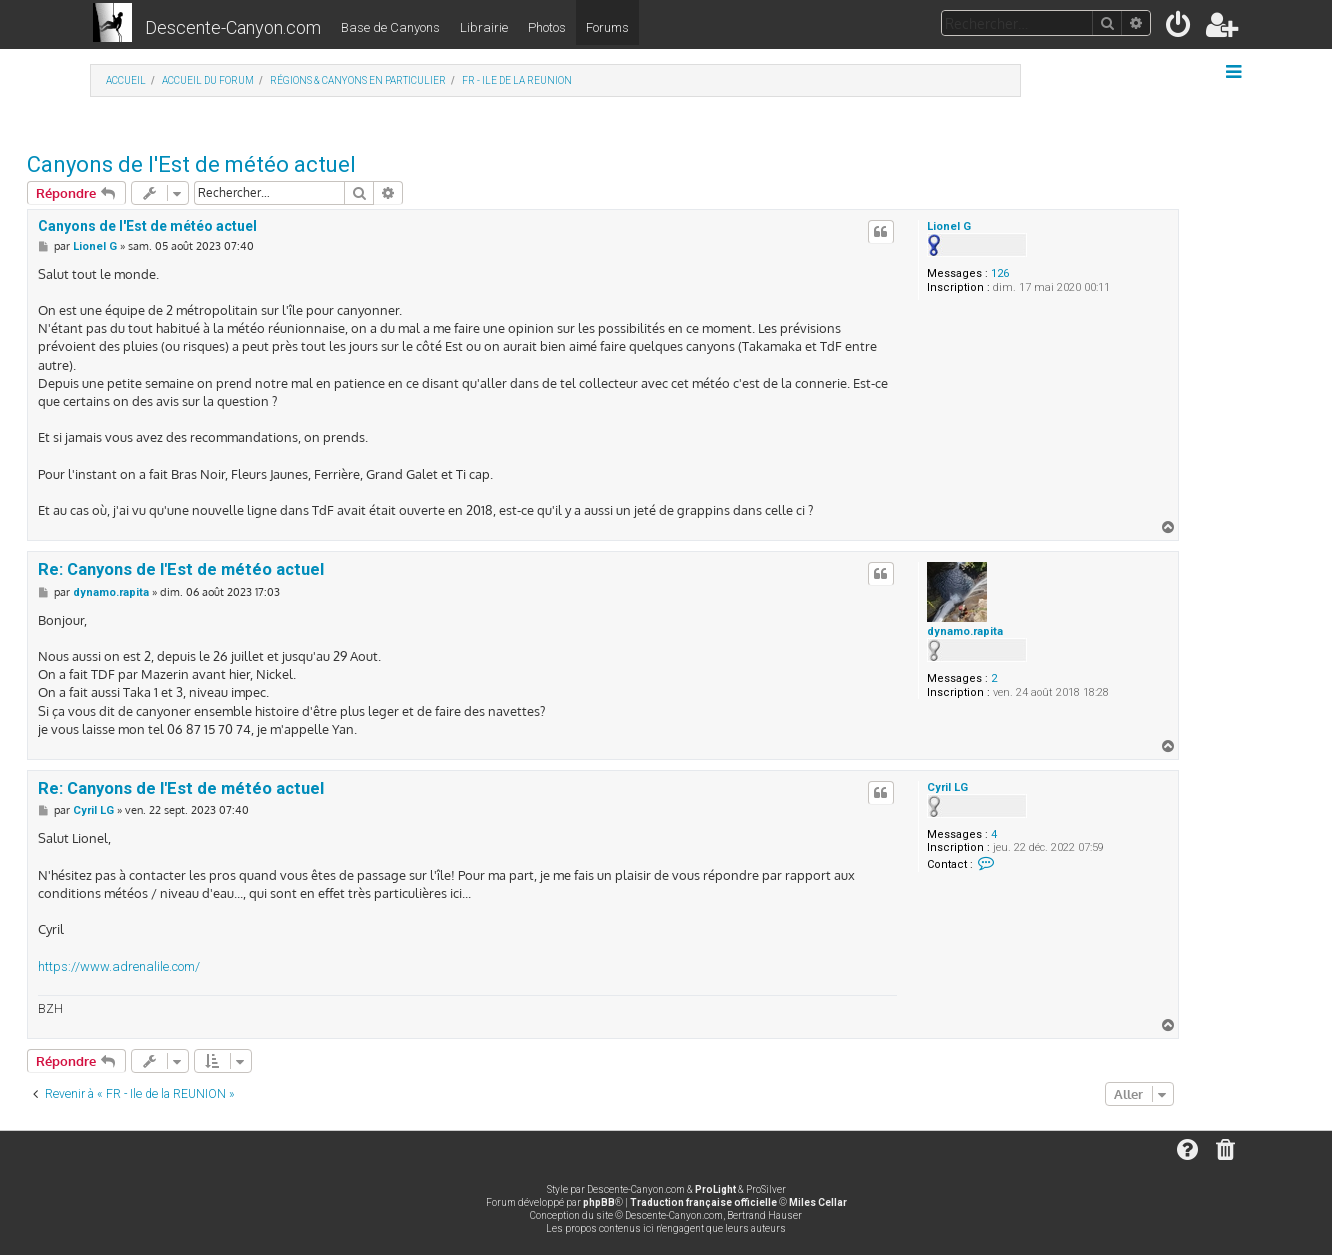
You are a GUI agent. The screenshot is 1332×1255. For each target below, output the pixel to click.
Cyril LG (947, 787)
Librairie (484, 27)
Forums (607, 27)
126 (1000, 273)
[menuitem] (1179, 28)
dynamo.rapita (965, 631)
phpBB (599, 1202)
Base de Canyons (390, 27)
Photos (547, 27)
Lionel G (949, 226)
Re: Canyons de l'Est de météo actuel (181, 569)
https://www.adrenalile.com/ (119, 966)
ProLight (715, 1189)
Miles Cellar (818, 1202)
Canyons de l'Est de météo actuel (191, 164)
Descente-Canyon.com (233, 27)
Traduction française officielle (703, 1202)
